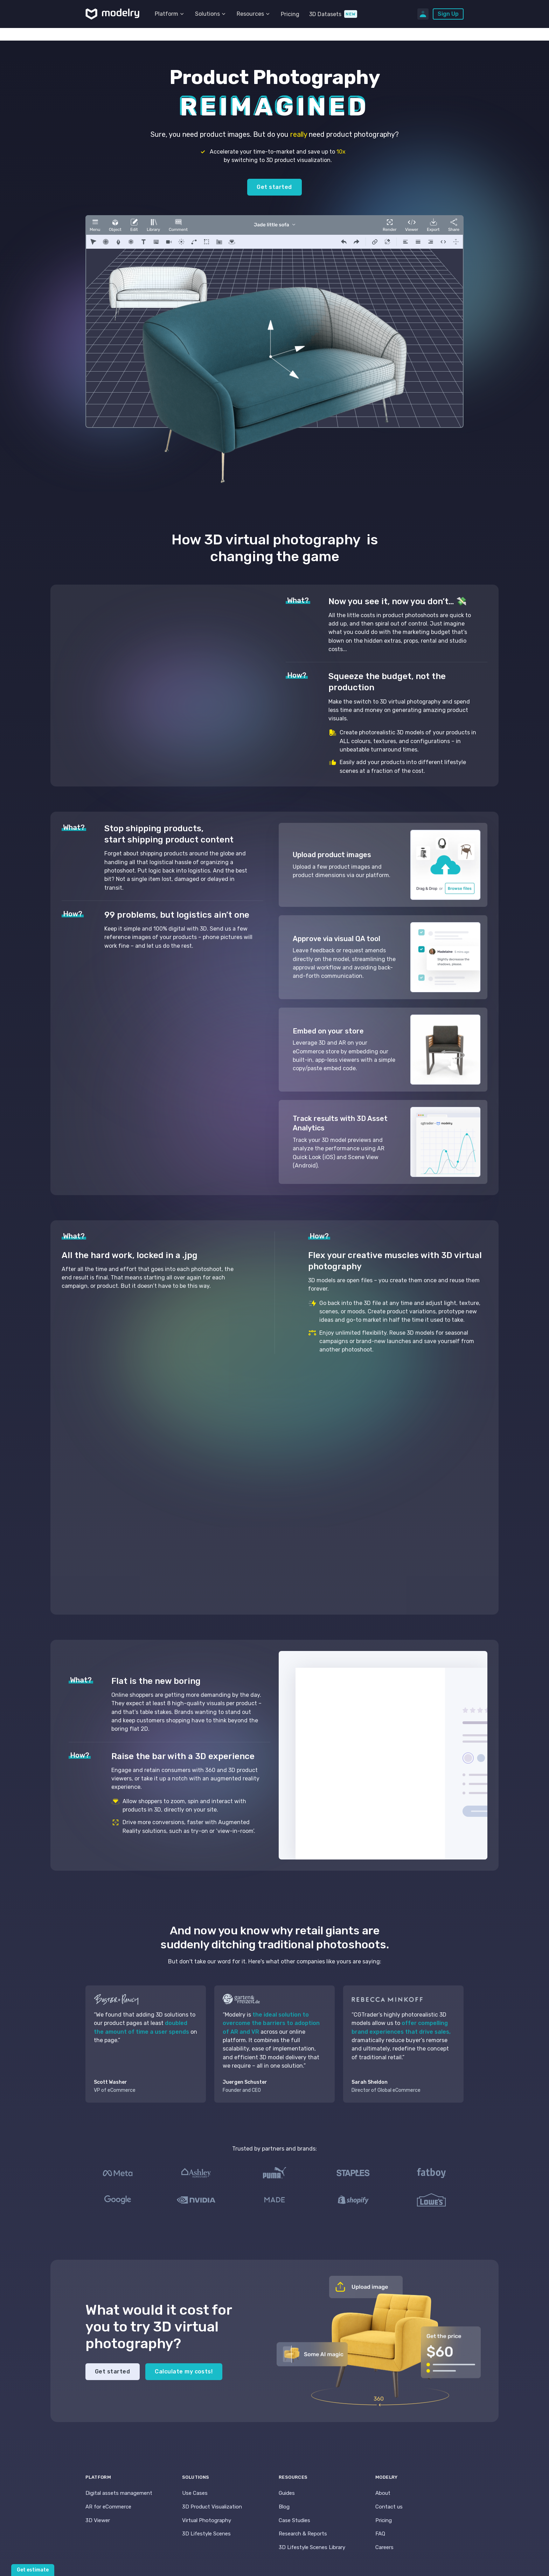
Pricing (290, 14)
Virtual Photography (206, 2520)
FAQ (380, 2534)
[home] (112, 14)
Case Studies (294, 2520)
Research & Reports (303, 2534)
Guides (287, 2493)
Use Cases (195, 2493)
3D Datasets (325, 14)
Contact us (389, 2507)
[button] (171, 14)
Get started (274, 187)
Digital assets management (118, 2493)
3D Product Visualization (212, 2507)
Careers (384, 2547)
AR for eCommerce (108, 2507)
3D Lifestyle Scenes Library (312, 2547)
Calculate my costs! (184, 2371)
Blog (284, 2507)
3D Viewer (97, 2520)
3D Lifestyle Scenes (206, 2534)
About (382, 2493)
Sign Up (448, 13)
